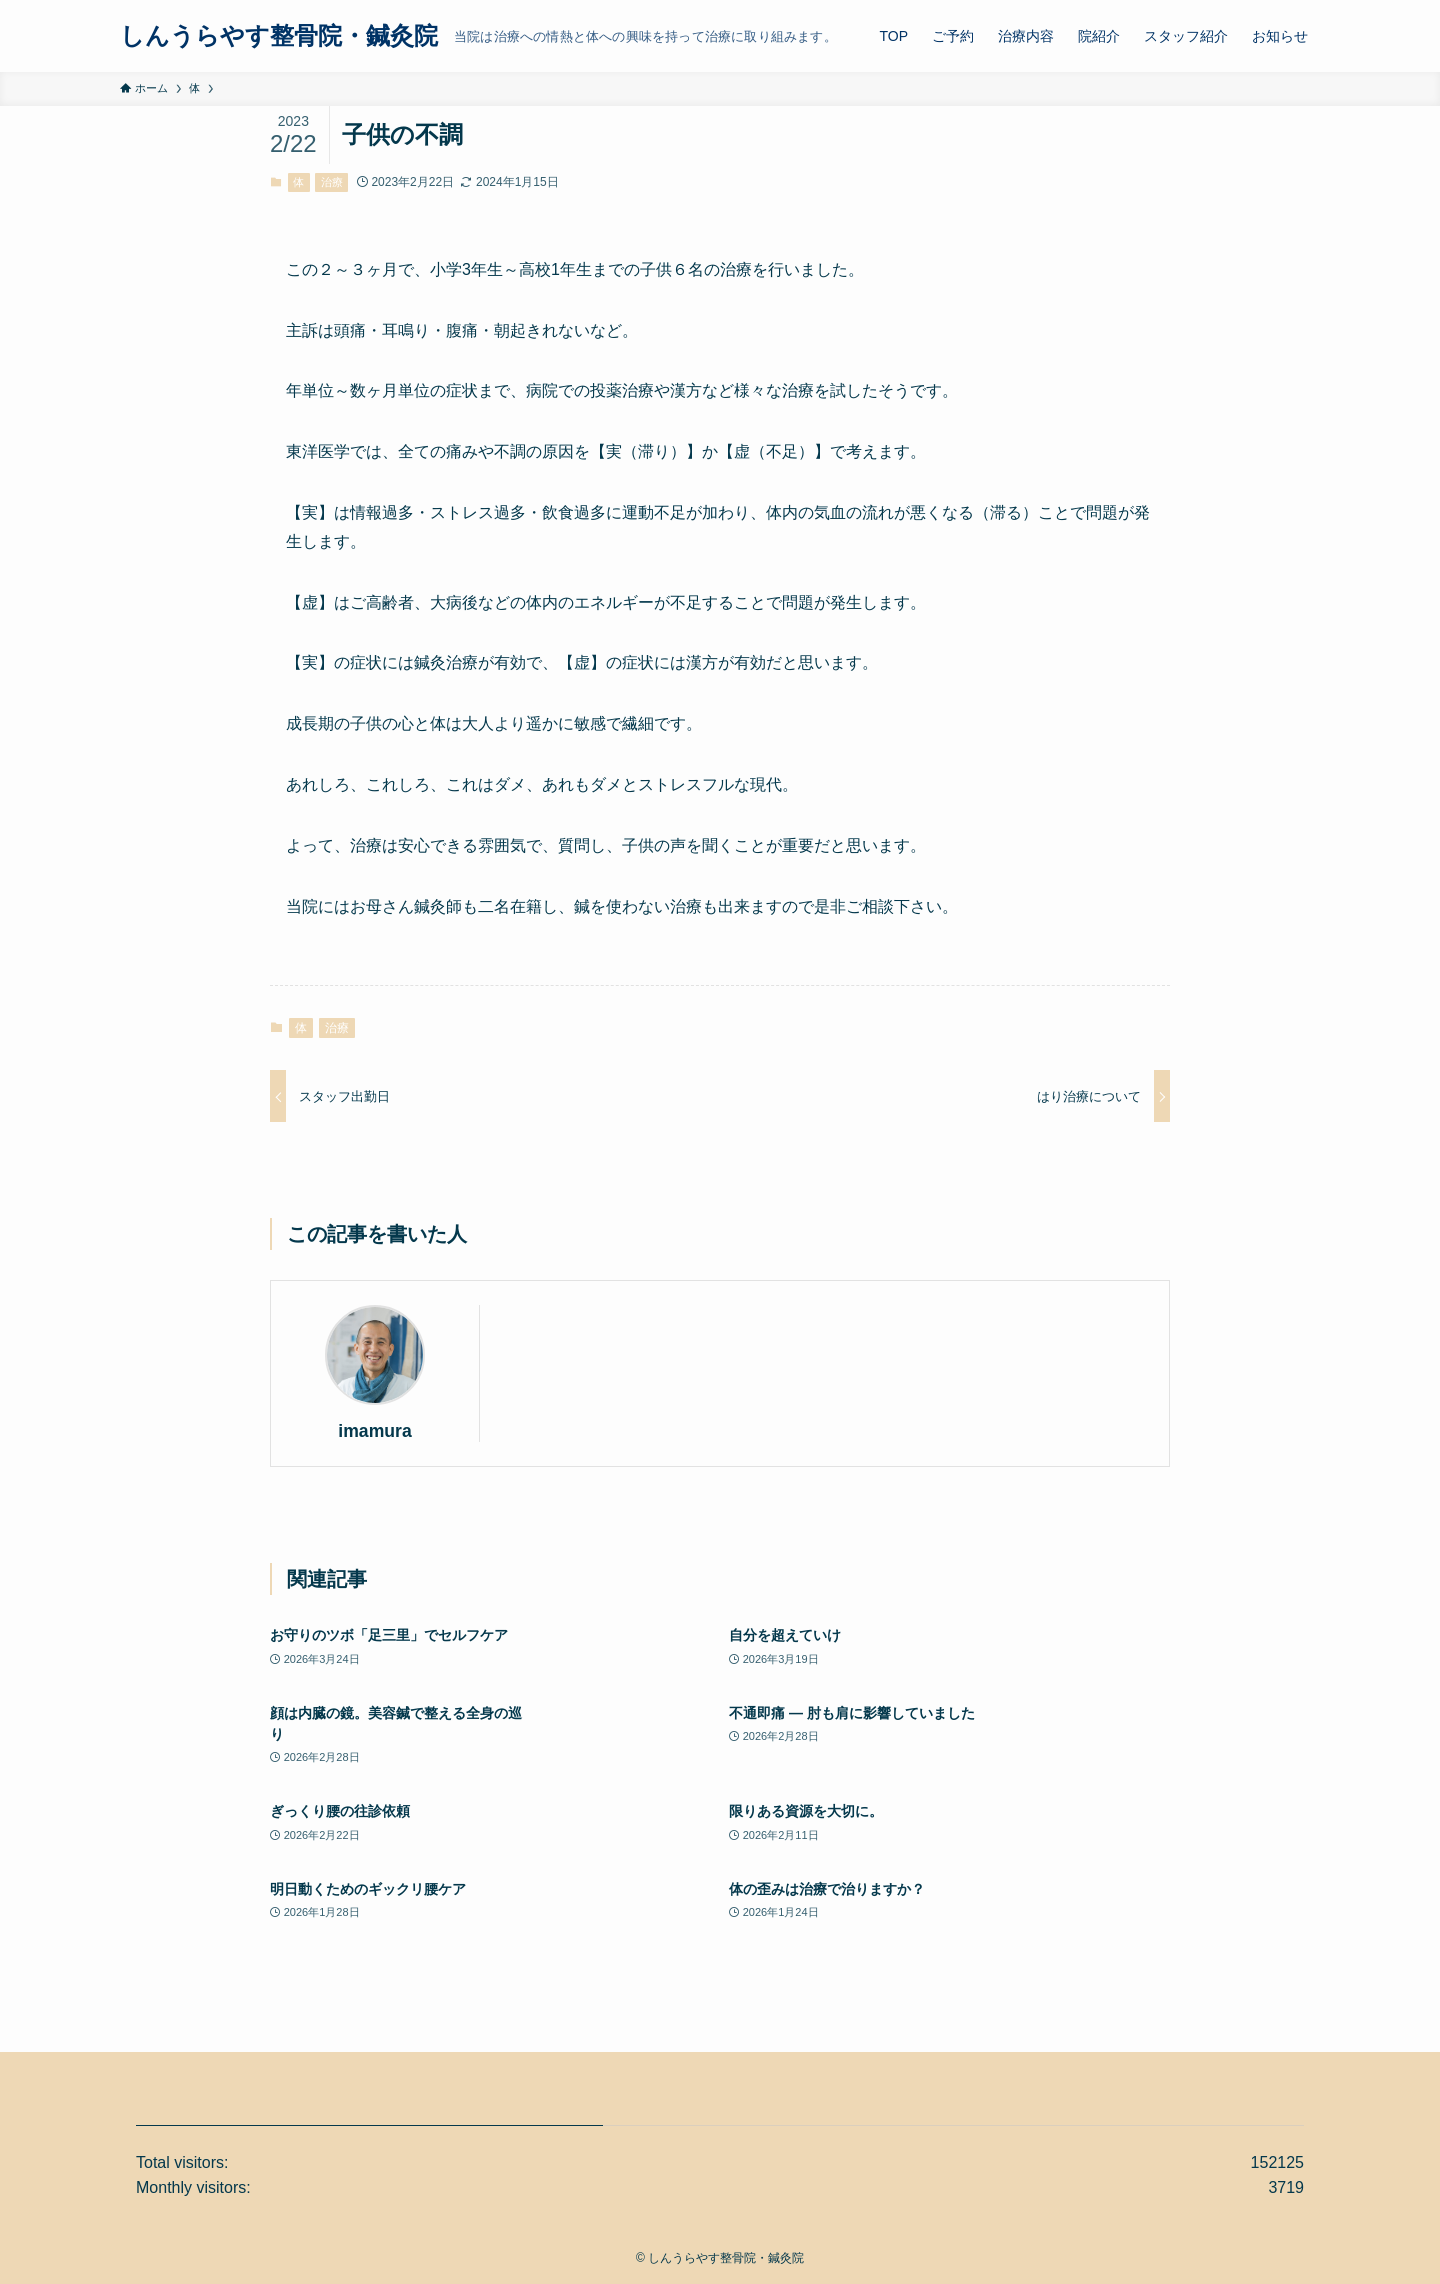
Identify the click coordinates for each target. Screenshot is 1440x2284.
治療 (332, 182)
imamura (374, 1431)
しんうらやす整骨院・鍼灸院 (279, 36)
